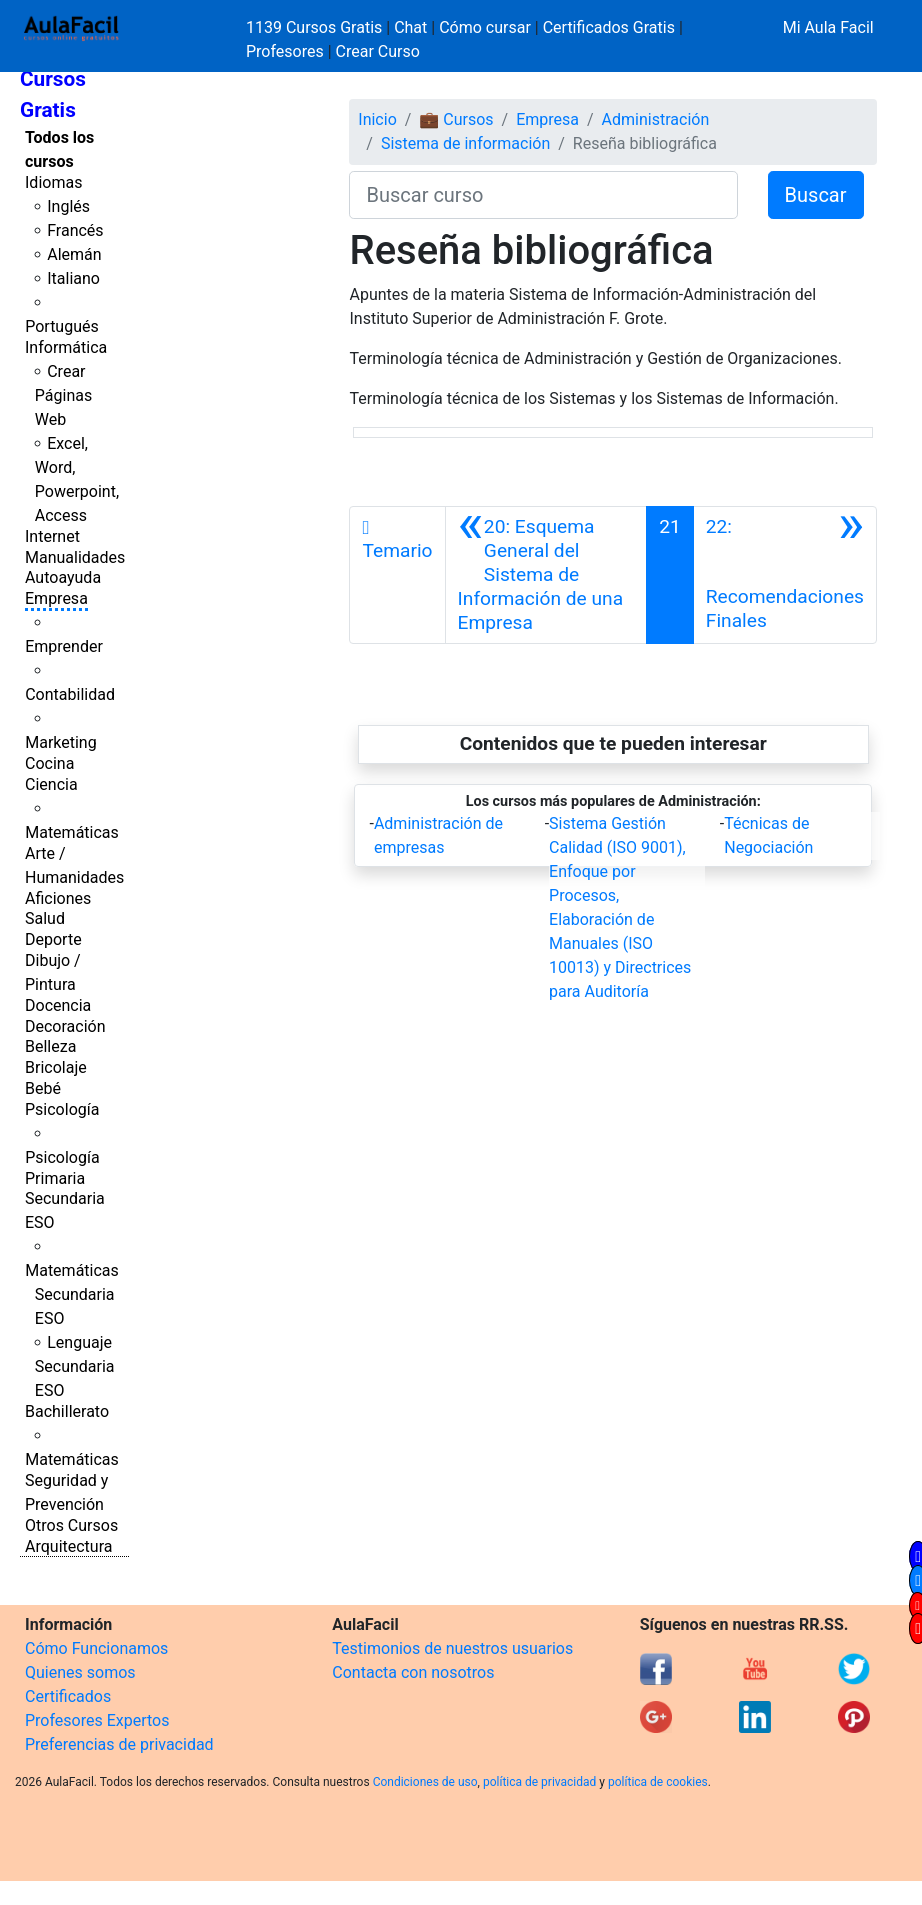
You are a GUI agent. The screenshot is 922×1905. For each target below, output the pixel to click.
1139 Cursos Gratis (316, 27)
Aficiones (58, 898)
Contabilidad (70, 694)
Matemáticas (72, 832)
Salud (45, 918)
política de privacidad (539, 1782)
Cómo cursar (485, 27)
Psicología (62, 1109)
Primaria (55, 1178)
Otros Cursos (71, 1525)
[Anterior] (546, 575)
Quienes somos (80, 1672)
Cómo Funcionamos (96, 1648)
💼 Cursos (456, 119)
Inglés (68, 206)
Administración (656, 119)
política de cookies (658, 1782)
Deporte (53, 939)
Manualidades (75, 557)
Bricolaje (56, 1067)
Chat (410, 27)
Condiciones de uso (425, 1782)
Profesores (285, 51)
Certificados (68, 1696)
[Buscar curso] (543, 195)
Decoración (65, 1026)
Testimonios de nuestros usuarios (452, 1648)
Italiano (73, 278)
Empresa (56, 598)
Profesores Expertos (97, 1720)
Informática (66, 347)
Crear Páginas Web (63, 395)
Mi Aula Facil (828, 27)
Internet (52, 536)
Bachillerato (67, 1411)
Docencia (58, 1005)
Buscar (816, 195)
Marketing (60, 742)
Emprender (64, 646)
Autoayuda (63, 577)
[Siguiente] (785, 575)
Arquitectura (68, 1546)
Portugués (62, 326)
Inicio (377, 119)
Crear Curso (378, 51)
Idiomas (53, 182)
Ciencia (51, 784)
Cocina (49, 763)
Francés (75, 230)
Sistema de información (465, 143)
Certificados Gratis (609, 27)
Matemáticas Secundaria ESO (72, 1294)
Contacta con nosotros (413, 1672)
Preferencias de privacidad (119, 1744)
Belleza (50, 1046)
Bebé (43, 1088)
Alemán (74, 254)
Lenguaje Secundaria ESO (75, 1366)
